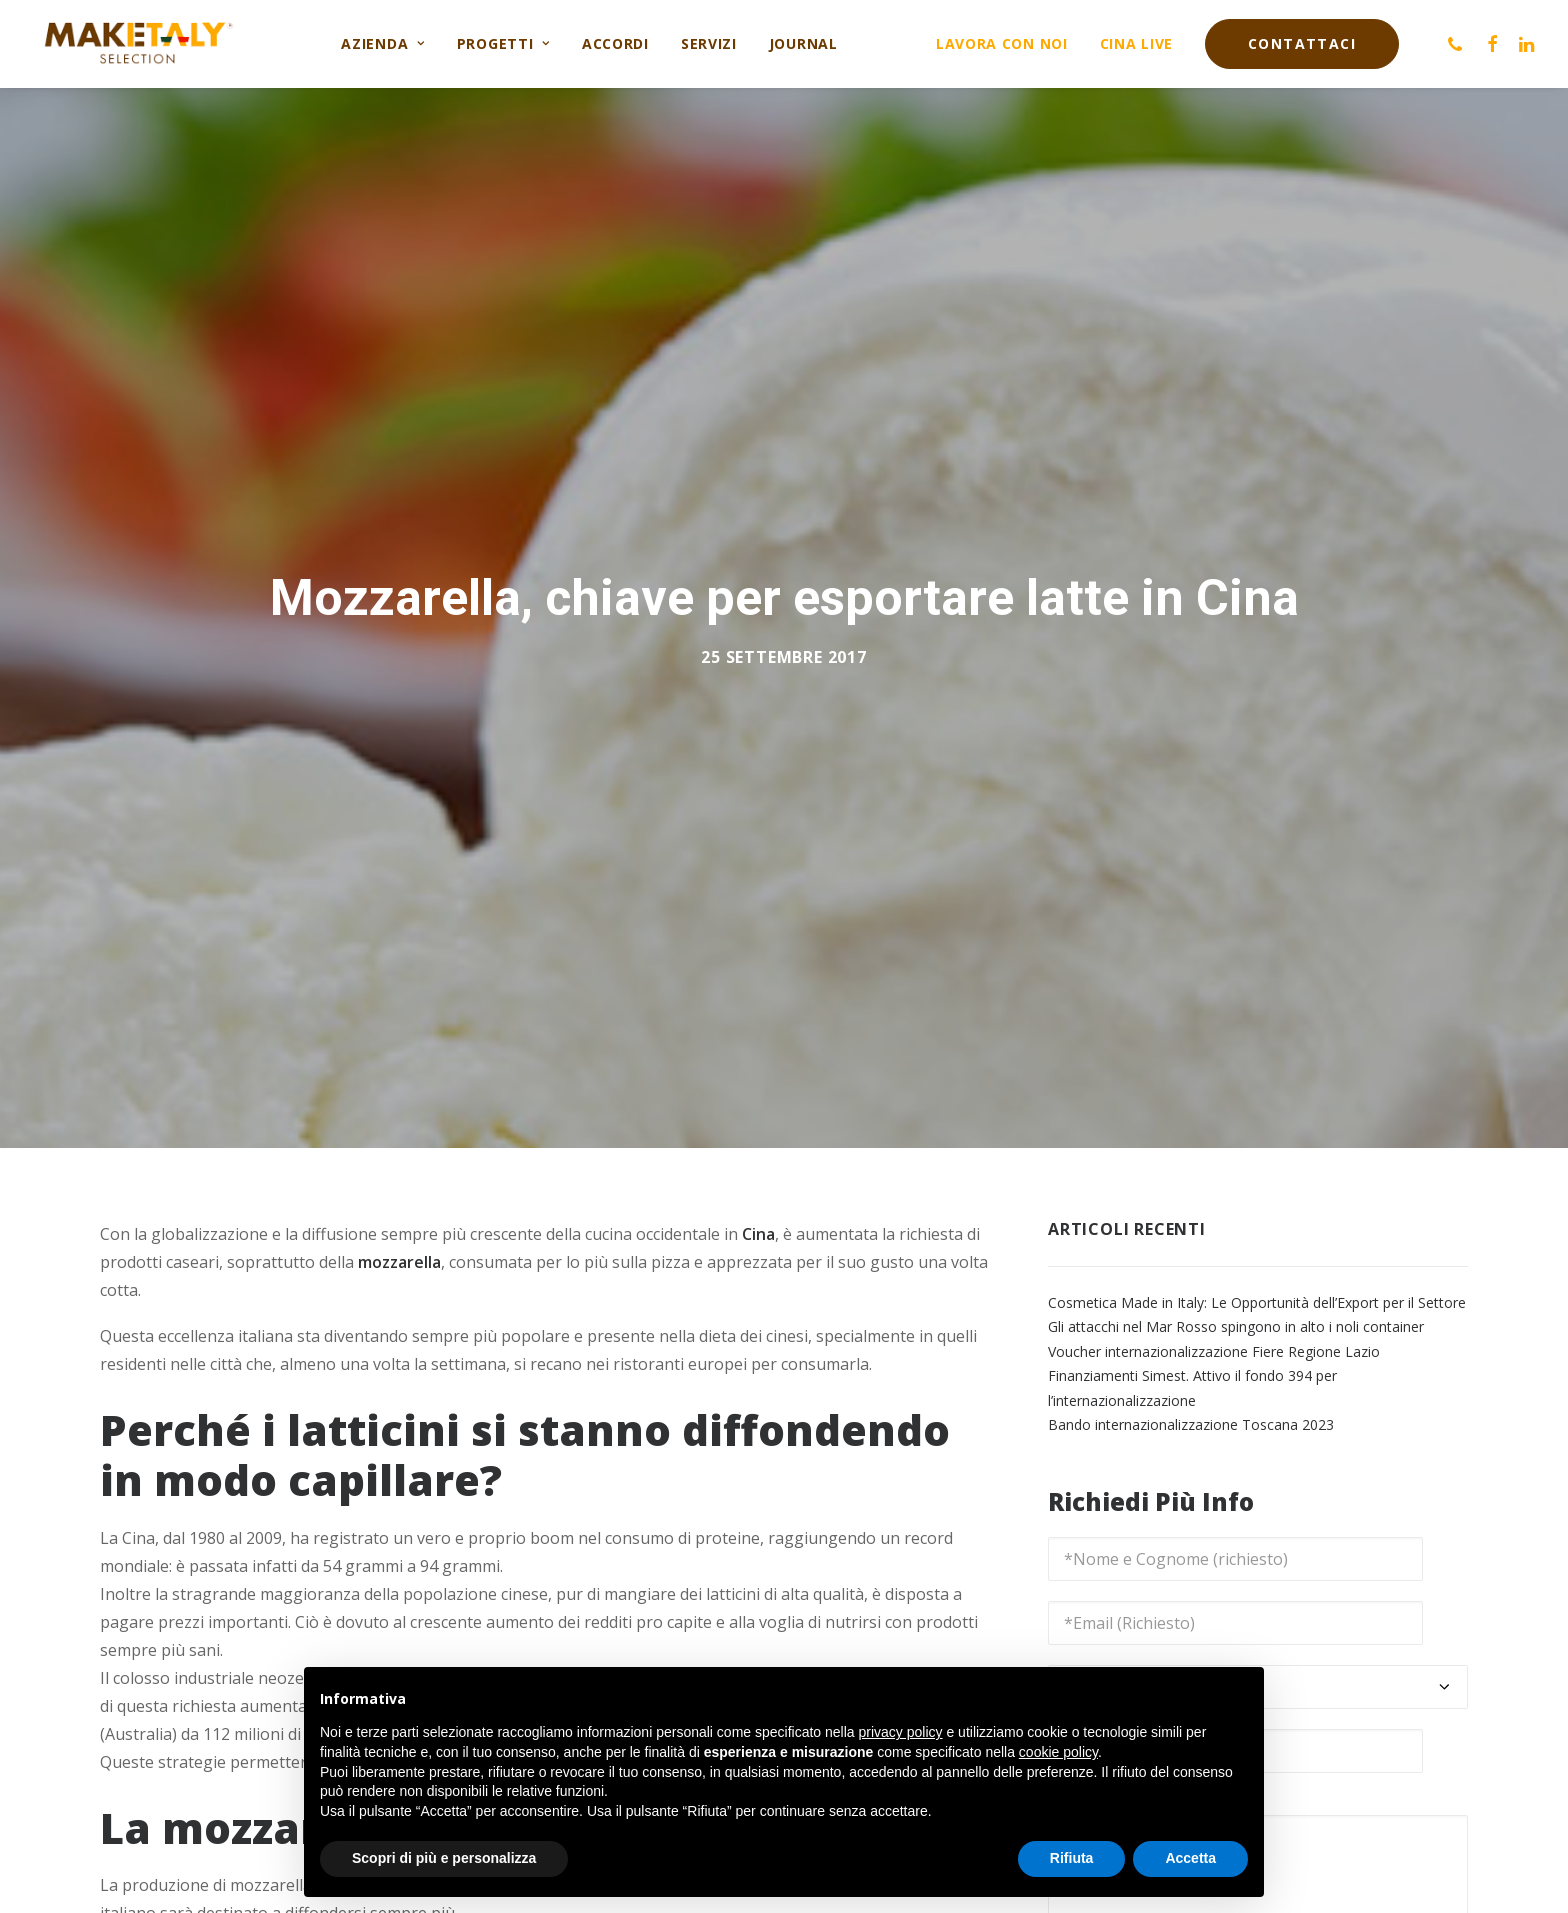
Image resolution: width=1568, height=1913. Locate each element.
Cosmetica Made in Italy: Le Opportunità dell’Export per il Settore (1257, 1290)
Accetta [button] (1190, 1858)
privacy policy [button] (901, 1732)
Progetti (503, 43)
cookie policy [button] (1058, 1752)
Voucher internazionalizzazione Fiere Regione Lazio (1214, 1339)
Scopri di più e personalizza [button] (444, 1858)
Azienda (382, 43)
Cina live (1136, 43)
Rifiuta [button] (1072, 1858)
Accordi (615, 43)
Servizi (709, 43)
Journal (803, 43)
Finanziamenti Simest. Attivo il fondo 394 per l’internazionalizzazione (1192, 1377)
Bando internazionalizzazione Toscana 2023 (1191, 1413)
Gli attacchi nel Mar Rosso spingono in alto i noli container (1236, 1315)
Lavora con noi (1002, 43)
